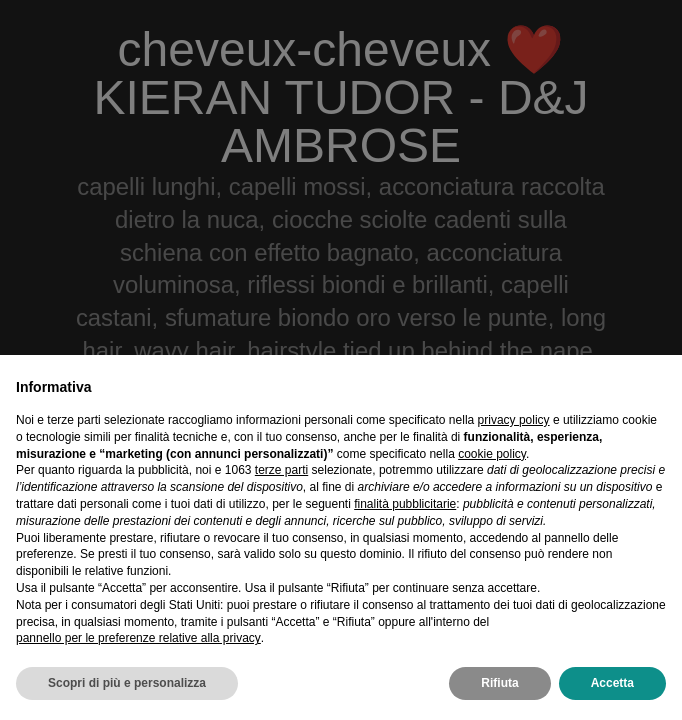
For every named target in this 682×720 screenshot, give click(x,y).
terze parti (281, 470)
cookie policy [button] (492, 454)
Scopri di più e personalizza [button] (127, 683)
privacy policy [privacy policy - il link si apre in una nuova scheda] (514, 420)
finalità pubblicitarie (405, 504)
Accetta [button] (612, 683)
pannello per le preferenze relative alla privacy (138, 638)
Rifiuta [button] (499, 683)
